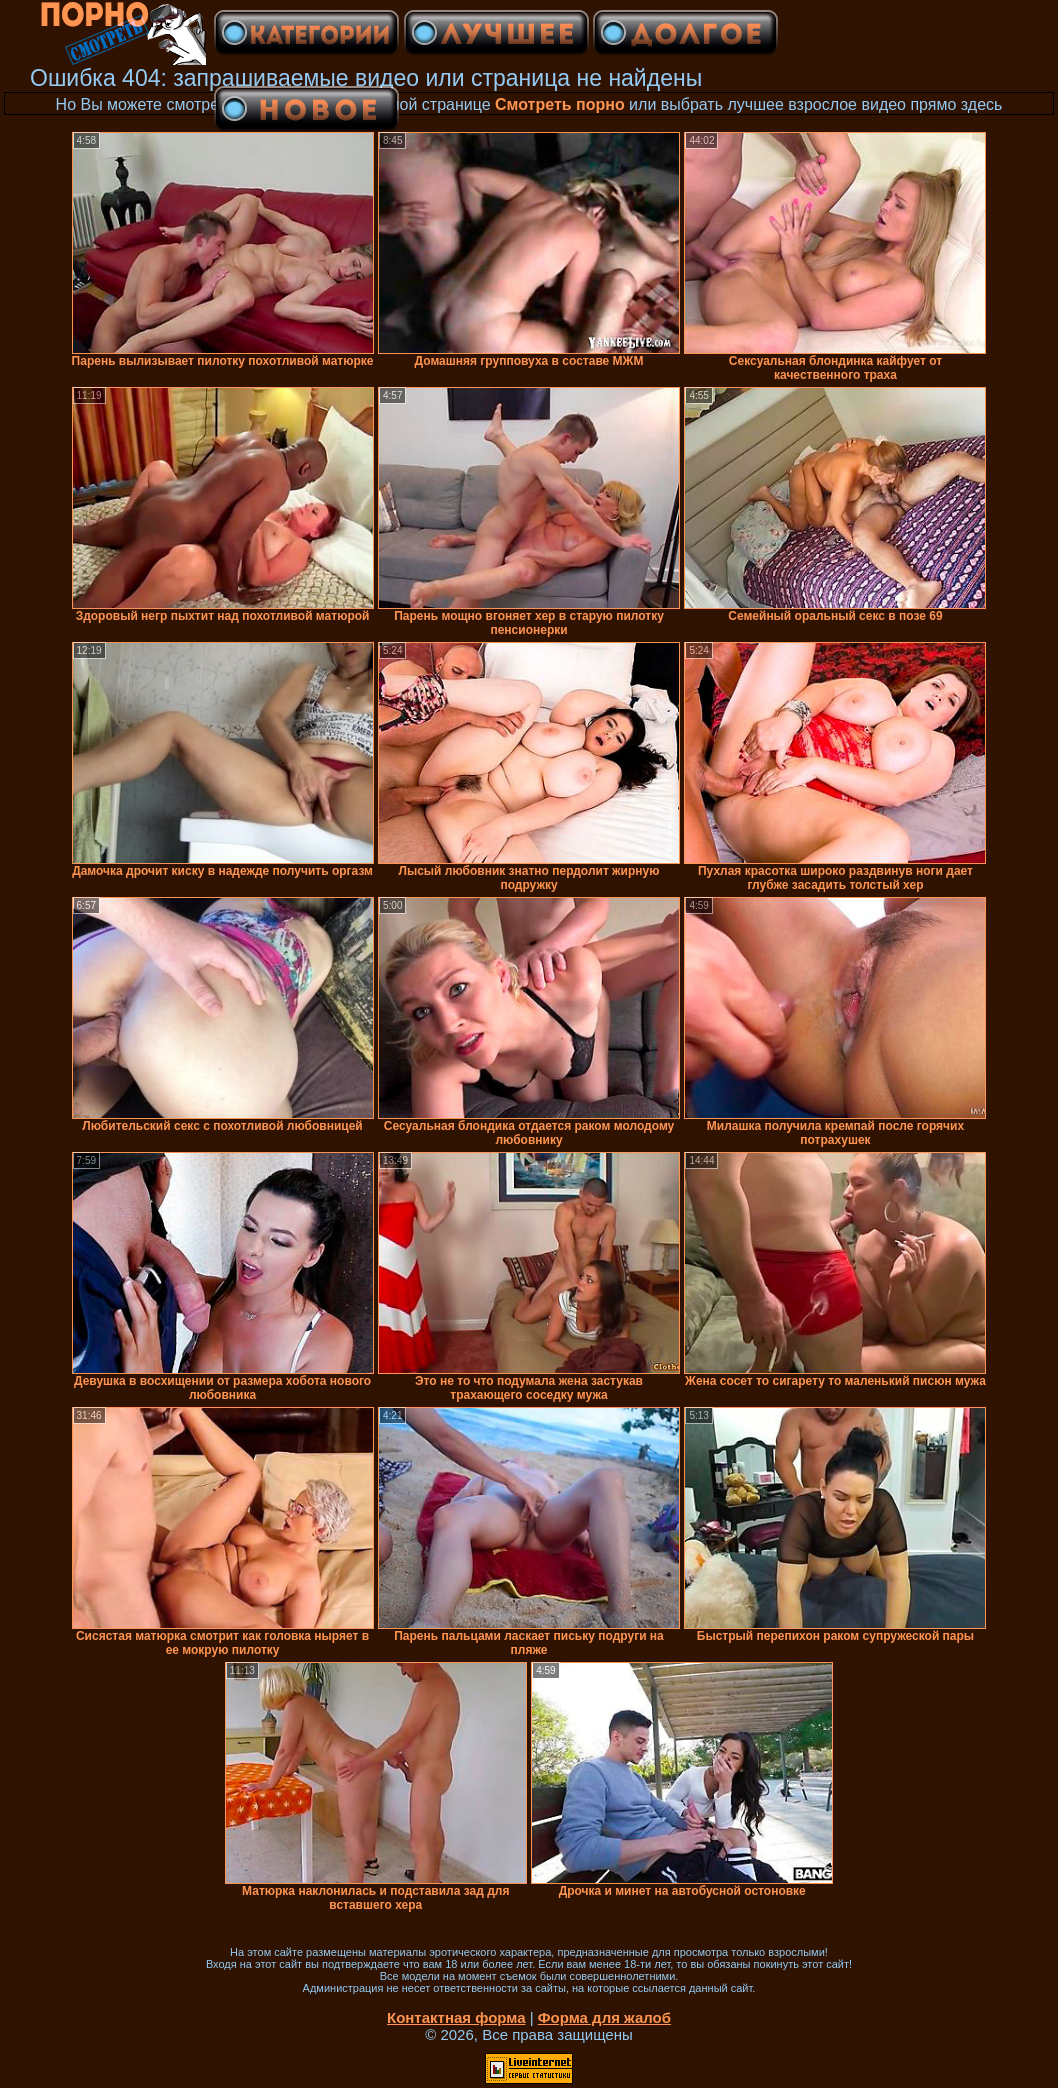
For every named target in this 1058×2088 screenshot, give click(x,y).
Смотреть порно (560, 104)
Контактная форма (456, 2017)
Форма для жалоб (604, 2017)
